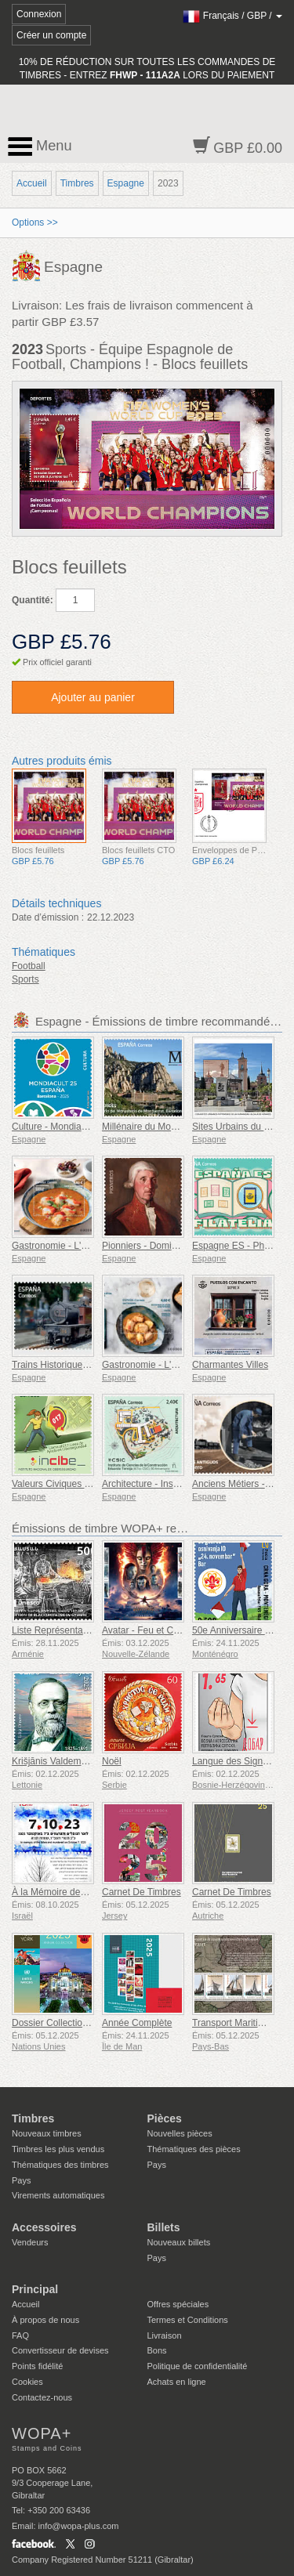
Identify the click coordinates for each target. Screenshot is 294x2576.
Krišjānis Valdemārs (53, 1761)
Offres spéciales (178, 2304)
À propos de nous (45, 2320)
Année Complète (137, 2022)
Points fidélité (37, 2366)
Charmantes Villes (230, 1364)
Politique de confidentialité (197, 2366)
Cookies (27, 2381)
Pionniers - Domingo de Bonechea (173, 1245)
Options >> (35, 222)
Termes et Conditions (187, 2320)
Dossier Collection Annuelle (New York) (93, 2022)
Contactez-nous (42, 2397)
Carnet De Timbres (141, 1892)
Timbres (77, 183)
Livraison (164, 2335)
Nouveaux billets (179, 2242)
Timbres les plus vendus (58, 2149)
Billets (163, 2227)
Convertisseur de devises (60, 2350)
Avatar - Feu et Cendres (152, 1630)
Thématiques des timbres (60, 2164)
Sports (25, 979)
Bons (157, 2350)
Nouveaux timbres (47, 2133)
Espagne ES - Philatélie (241, 1245)
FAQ (20, 2335)
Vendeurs (30, 2242)
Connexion (38, 14)
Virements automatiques (58, 2195)
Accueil (31, 183)
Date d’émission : (48, 917)
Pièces (164, 2118)
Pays (21, 2180)
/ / (232, 15)
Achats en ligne (176, 2381)
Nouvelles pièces (179, 2133)
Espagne (125, 183)
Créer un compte (51, 35)
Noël (112, 1761)
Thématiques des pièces (194, 2149)
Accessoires (44, 2227)
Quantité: (32, 600)
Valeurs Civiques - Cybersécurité (80, 1483)
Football (28, 966)
